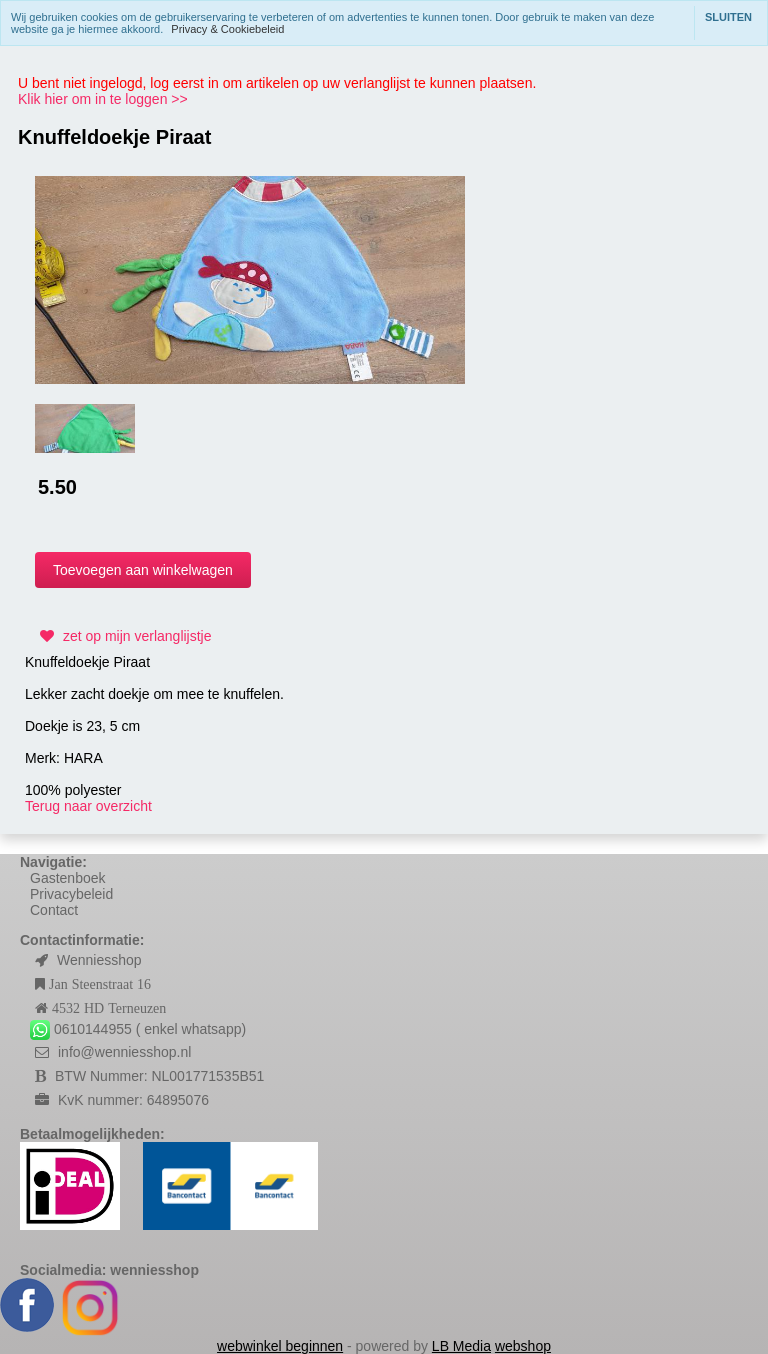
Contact (54, 910)
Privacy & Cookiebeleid (227, 29)
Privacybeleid (71, 894)
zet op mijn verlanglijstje (123, 636)
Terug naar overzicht (88, 806)
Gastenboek (68, 878)
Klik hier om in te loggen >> (103, 99)
